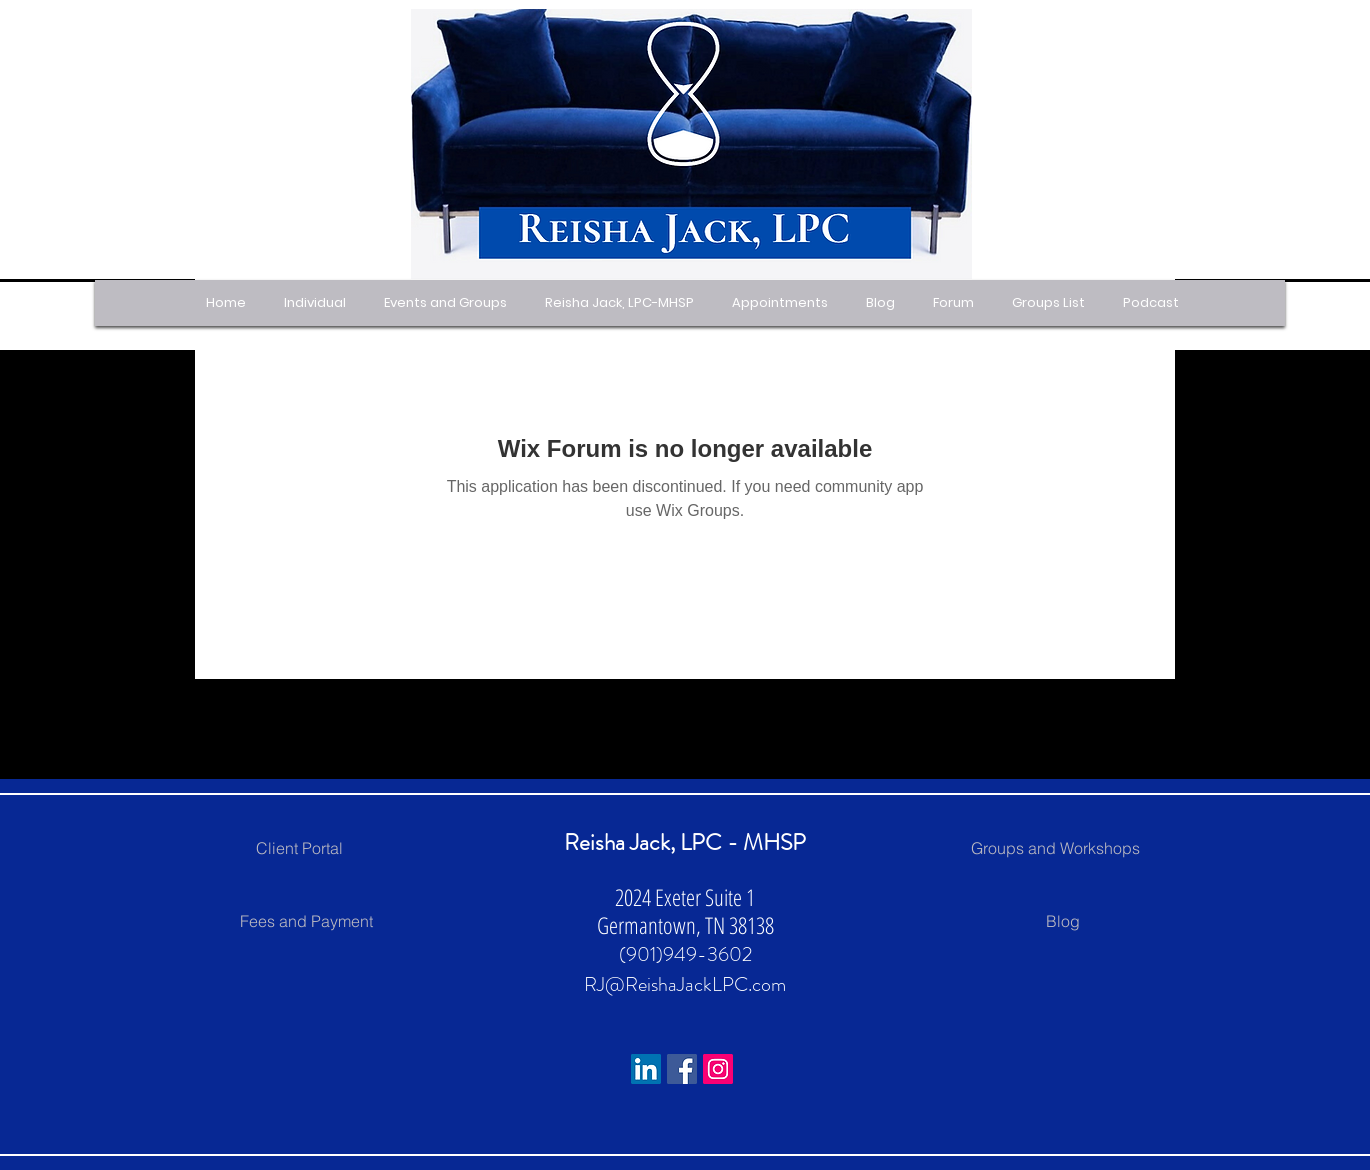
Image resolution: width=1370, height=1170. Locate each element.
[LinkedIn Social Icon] (646, 1069)
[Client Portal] (299, 848)
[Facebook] (682, 1069)
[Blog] (1063, 921)
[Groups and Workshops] (1055, 848)
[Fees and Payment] (306, 921)
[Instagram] (718, 1069)
